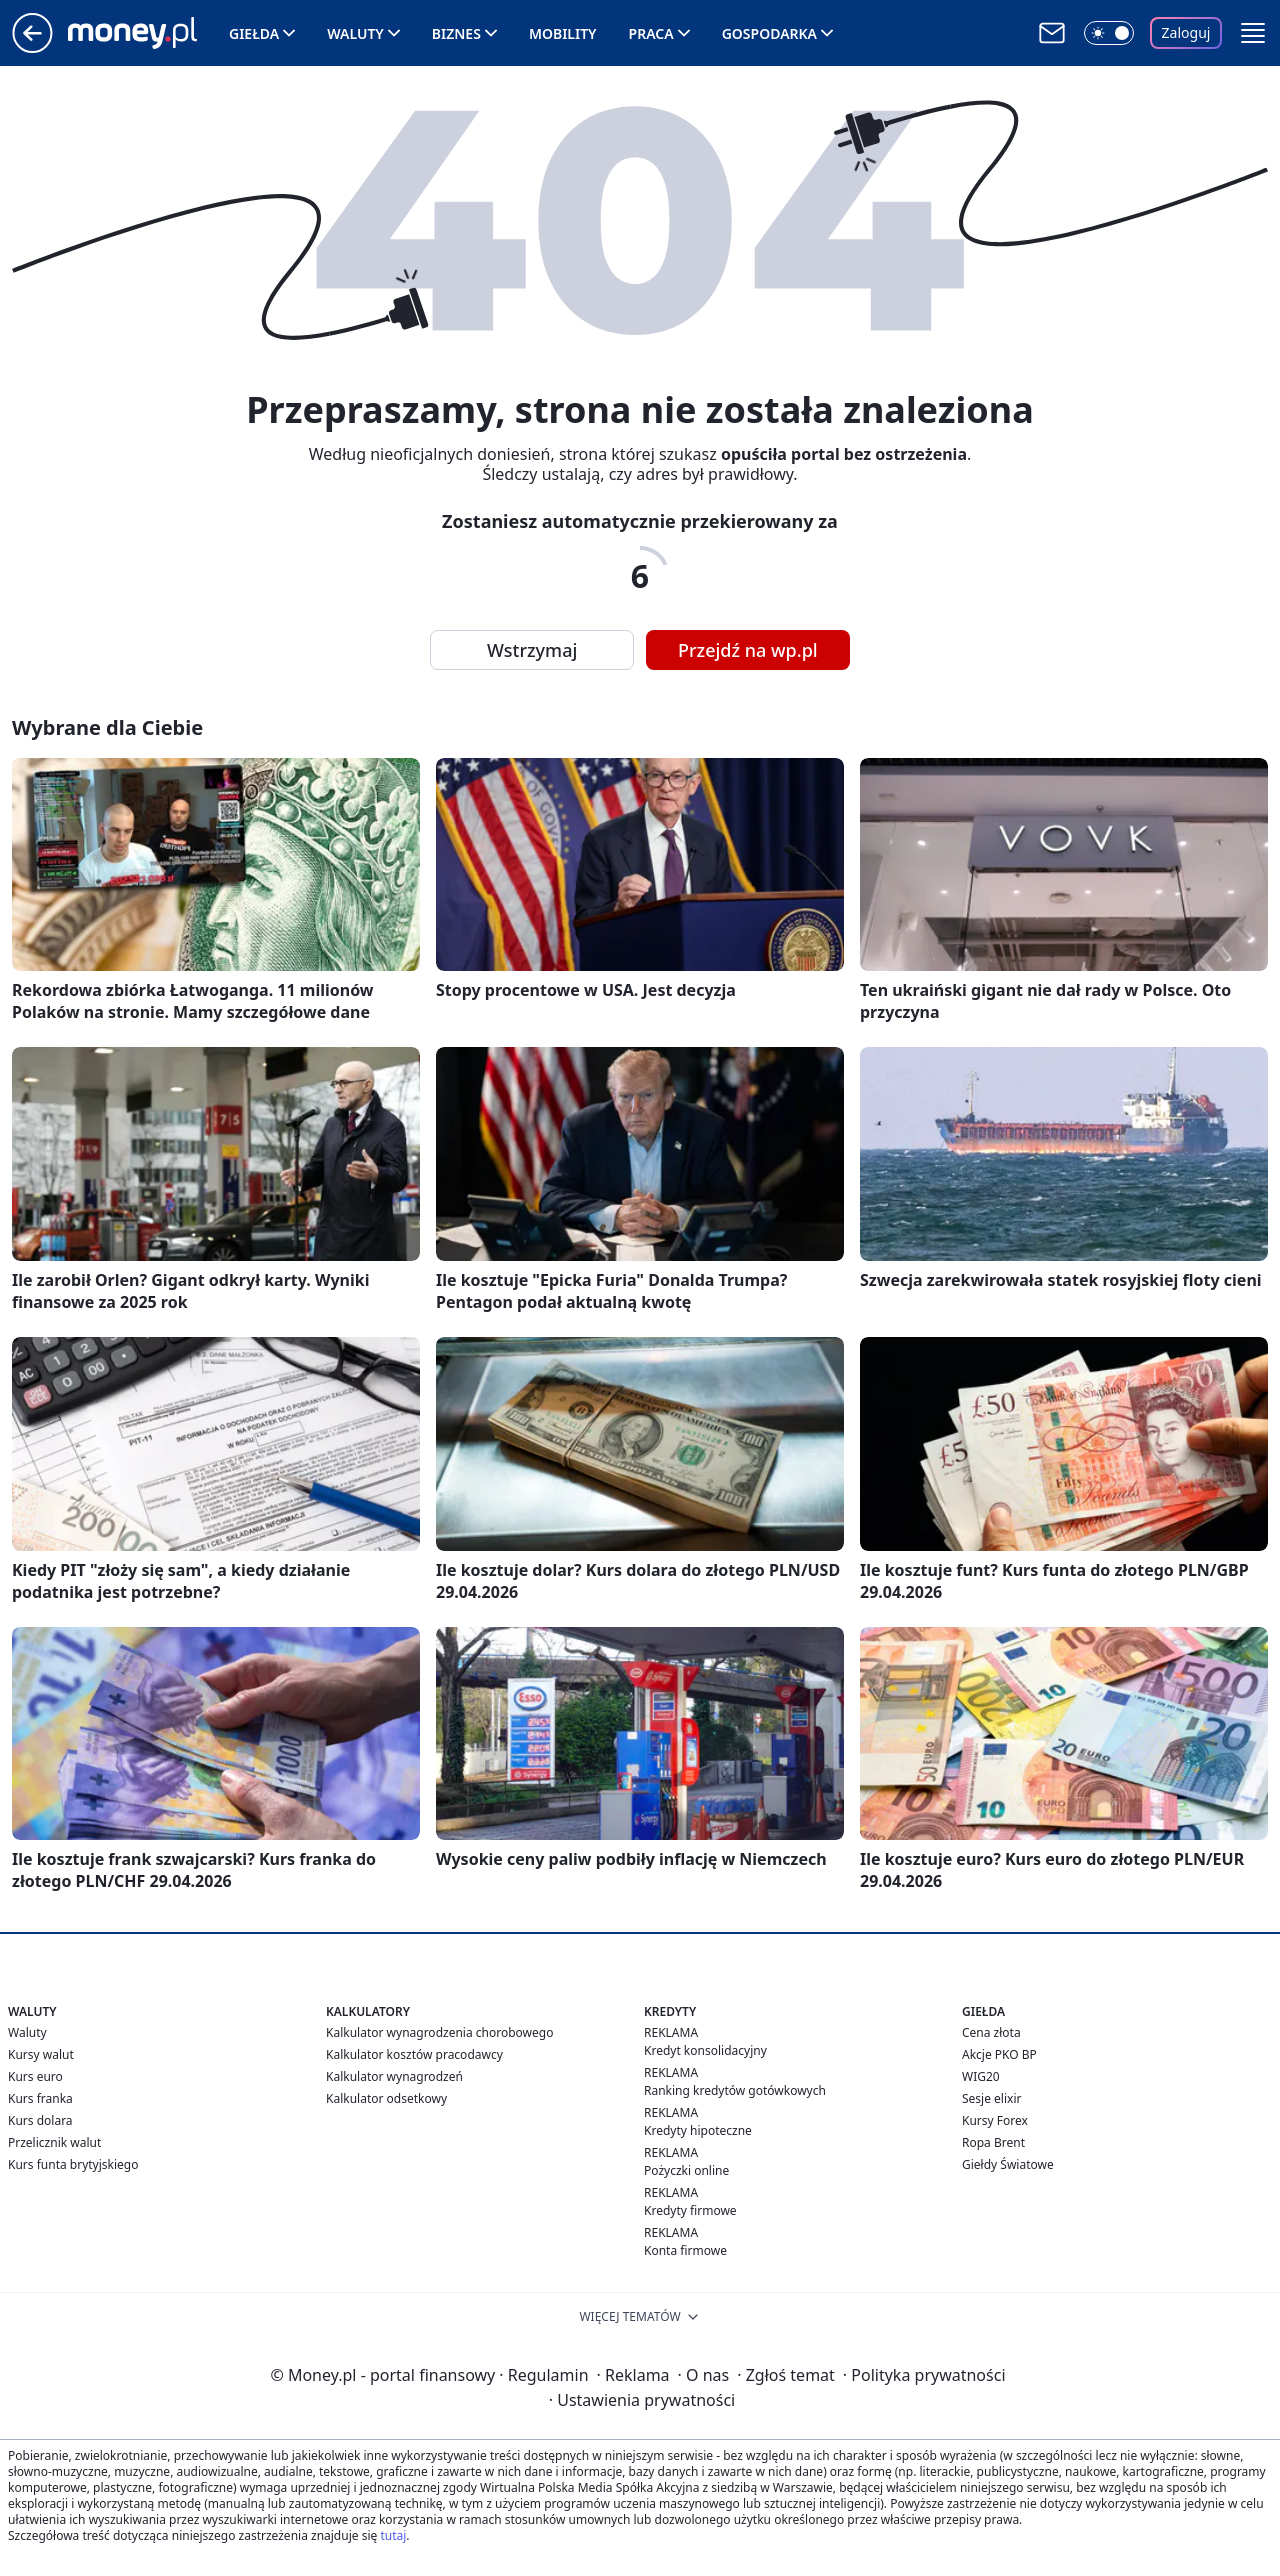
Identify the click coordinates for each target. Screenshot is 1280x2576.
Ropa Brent (993, 2142)
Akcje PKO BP (999, 2054)
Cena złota (991, 2032)
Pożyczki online (686, 2170)
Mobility (563, 33)
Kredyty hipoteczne (698, 2130)
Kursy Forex (995, 2120)
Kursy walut (41, 2054)
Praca (651, 33)
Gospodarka (769, 33)
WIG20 (981, 2076)
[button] (1253, 33)
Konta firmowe (685, 2250)
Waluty (355, 33)
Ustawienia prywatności (642, 2400)
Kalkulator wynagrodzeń (394, 2076)
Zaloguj (1186, 32)
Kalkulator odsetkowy (386, 2098)
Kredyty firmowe (690, 2210)
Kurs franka (40, 2098)
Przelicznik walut (54, 2142)
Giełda (254, 33)
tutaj (393, 2535)
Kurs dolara (40, 2120)
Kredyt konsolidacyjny (705, 2050)
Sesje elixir (991, 2098)
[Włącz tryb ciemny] (1109, 33)
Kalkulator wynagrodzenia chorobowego (439, 2032)
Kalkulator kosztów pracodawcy (414, 2054)
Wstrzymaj (532, 650)
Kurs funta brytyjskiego (73, 2164)
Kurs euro (35, 2076)
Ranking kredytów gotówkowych (735, 2090)
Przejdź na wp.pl (748, 650)
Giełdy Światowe (1008, 2164)
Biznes (456, 33)
